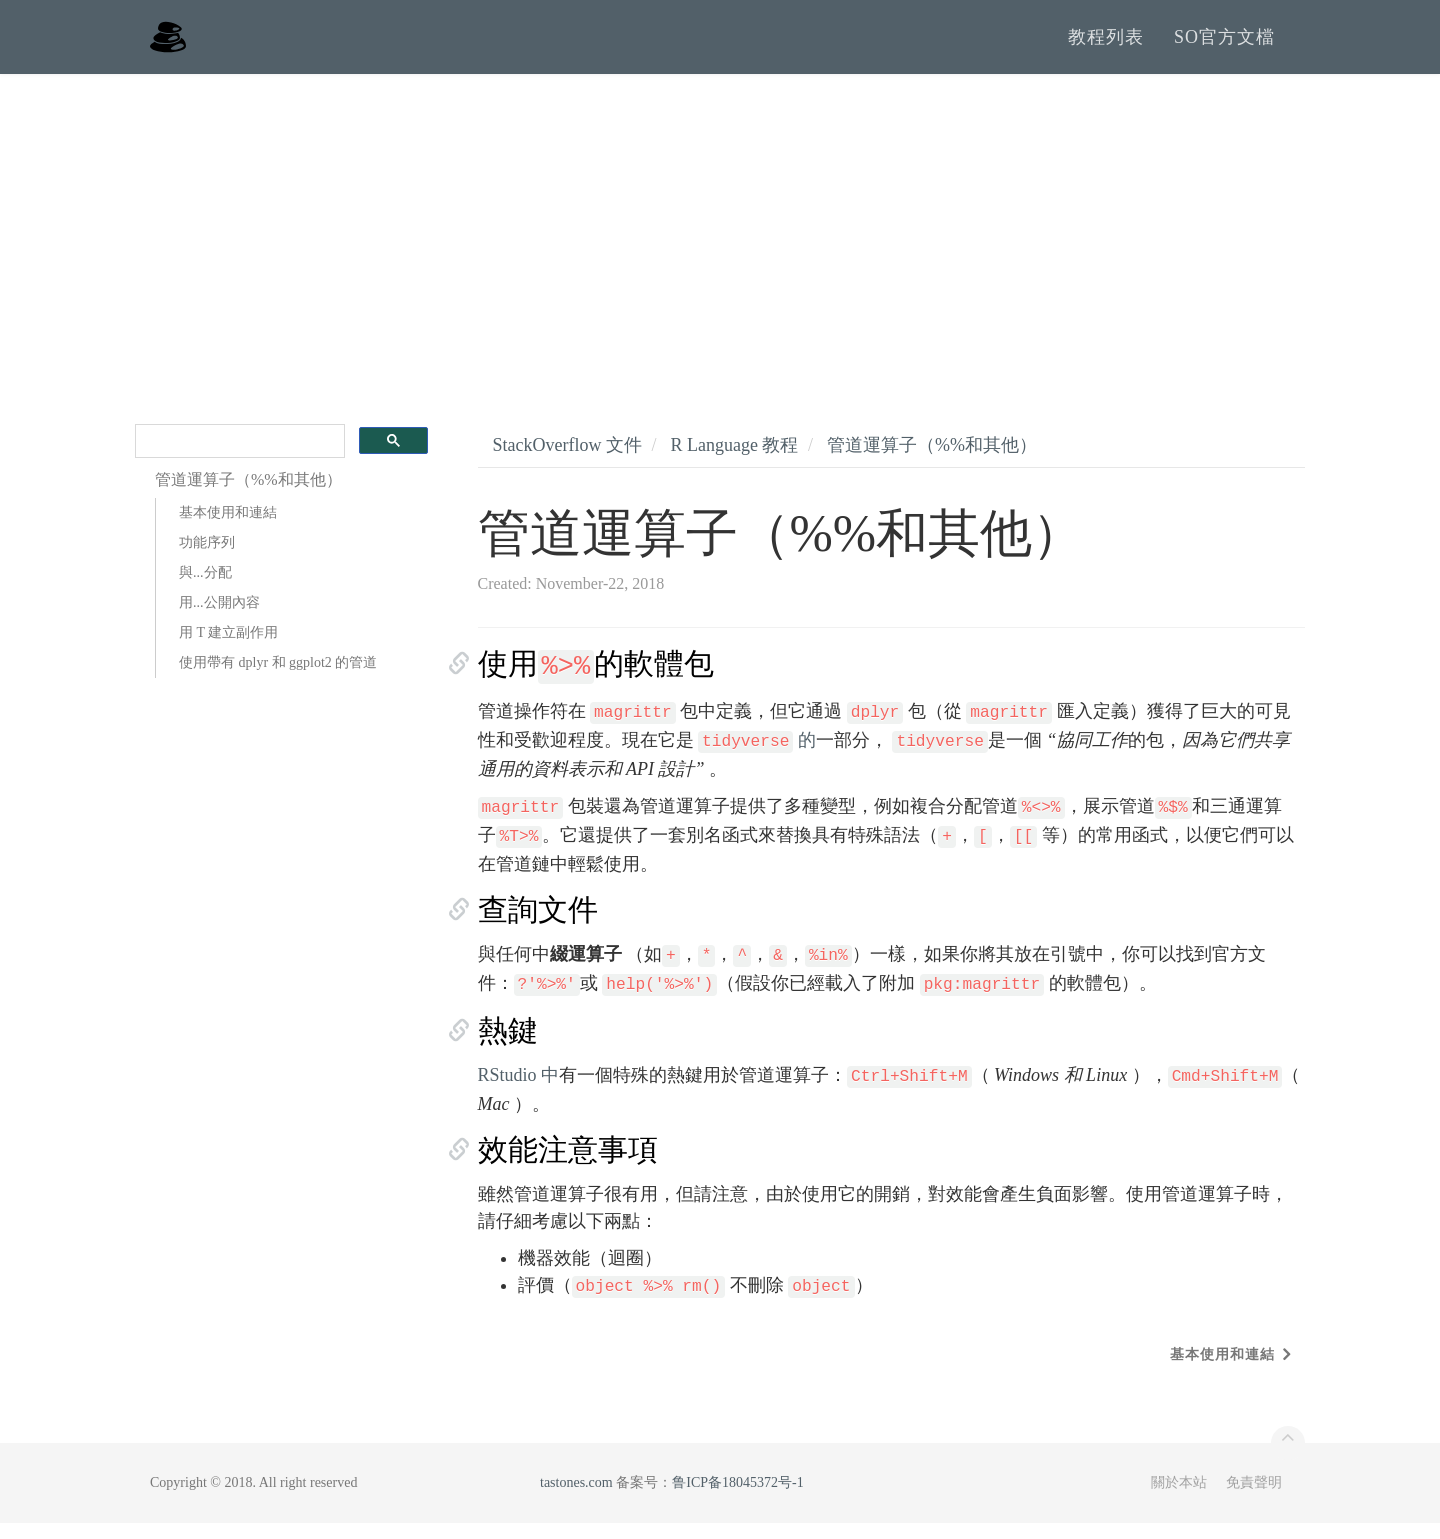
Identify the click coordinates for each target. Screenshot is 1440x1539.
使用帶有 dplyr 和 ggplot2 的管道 (278, 678)
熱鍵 (508, 1046)
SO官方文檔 (1224, 45)
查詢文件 (538, 925)
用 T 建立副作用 (228, 648)
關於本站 (1179, 1498)
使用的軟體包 (596, 679)
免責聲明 (1254, 1498)
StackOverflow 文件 (567, 461)
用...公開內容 (219, 618)
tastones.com (576, 1498)
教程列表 (1106, 45)
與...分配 (205, 588)
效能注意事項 (568, 1165)
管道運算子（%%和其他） (932, 461)
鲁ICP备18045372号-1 (737, 1498)
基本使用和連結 (228, 528)
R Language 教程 (734, 461)
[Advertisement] (720, 240)
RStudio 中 (519, 1091)
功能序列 (207, 558)
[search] (238, 457)
